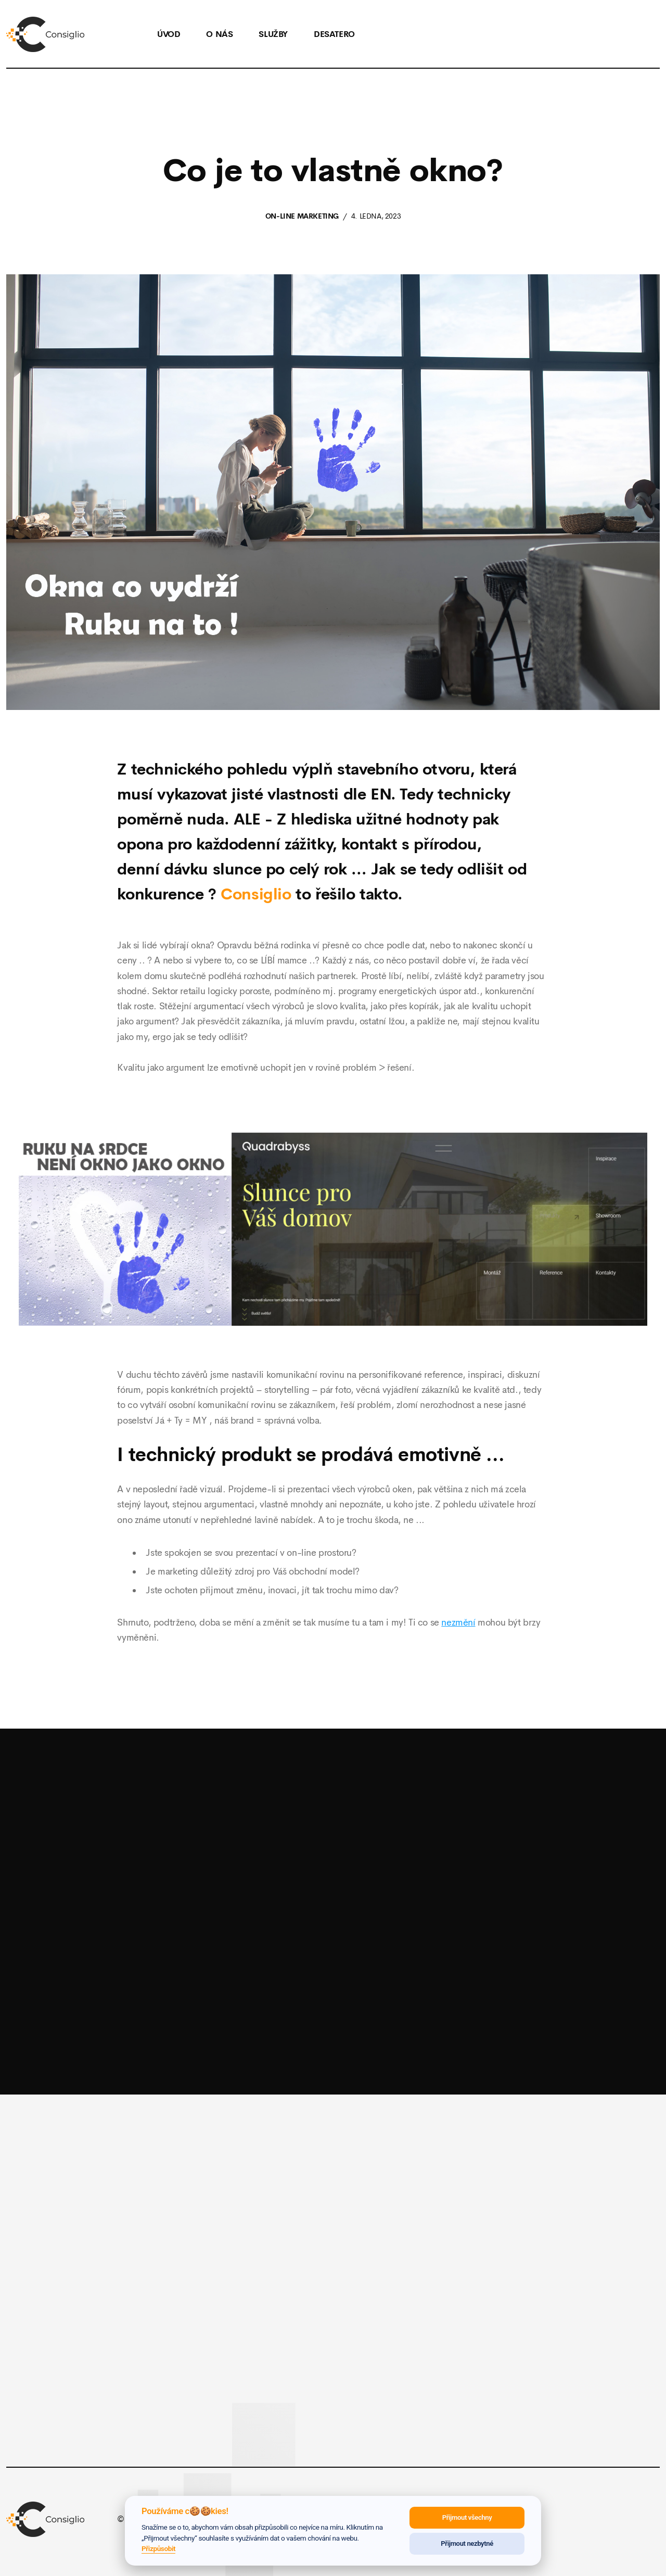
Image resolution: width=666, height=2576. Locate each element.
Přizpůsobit (158, 2548)
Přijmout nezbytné (467, 2543)
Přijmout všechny (467, 2517)
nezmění (458, 1622)
